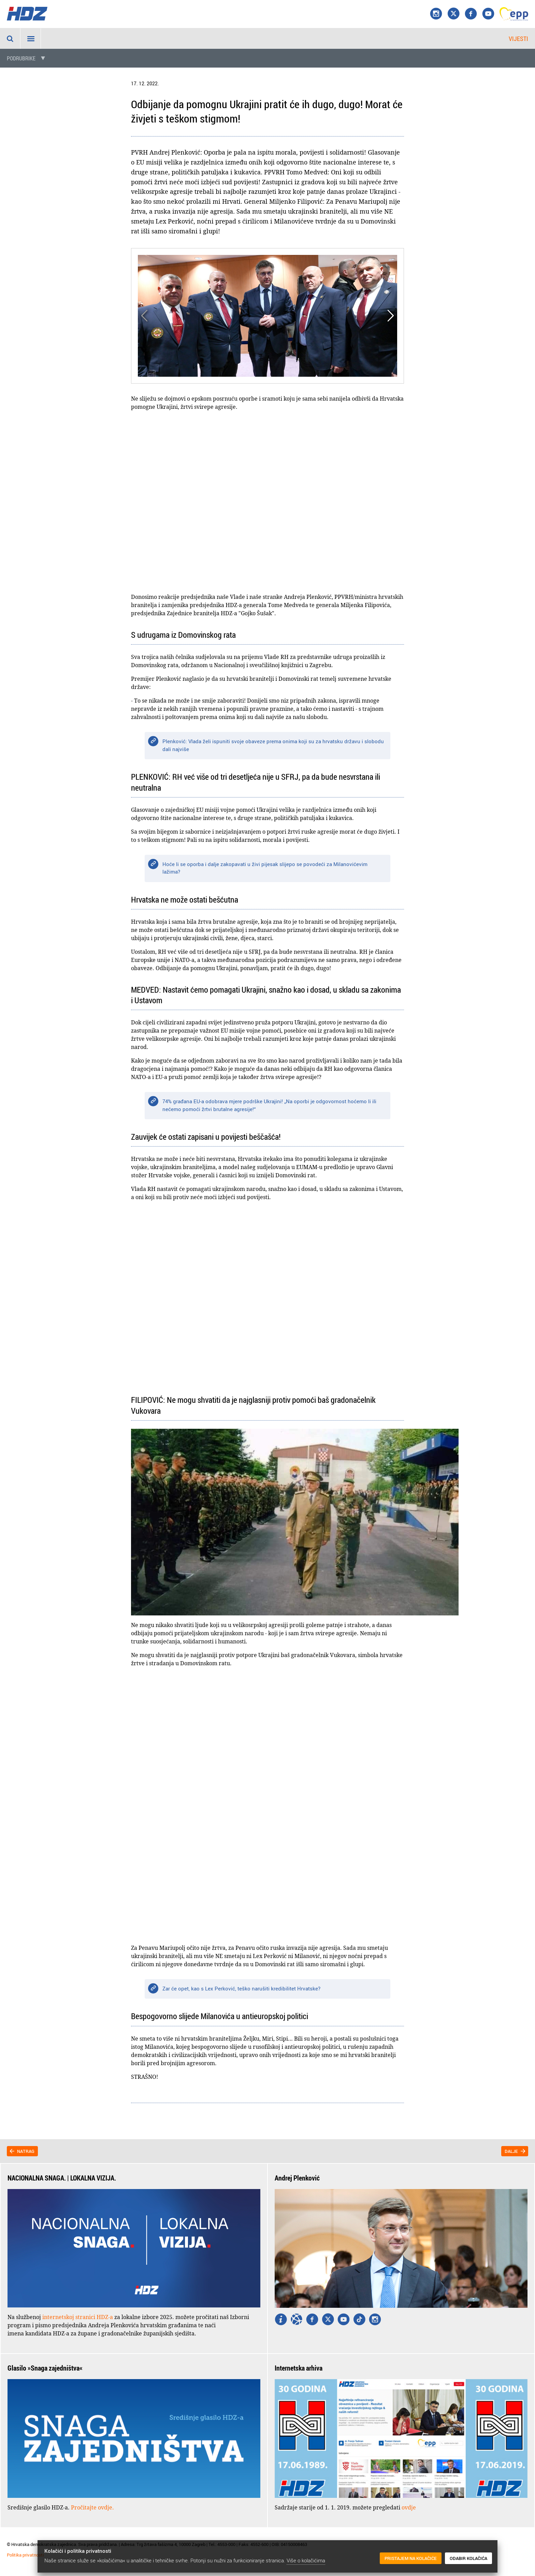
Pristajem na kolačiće (411, 2559)
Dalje (511, 2151)
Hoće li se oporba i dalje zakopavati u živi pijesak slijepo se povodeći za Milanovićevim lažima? (264, 868)
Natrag (25, 2151)
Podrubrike (21, 58)
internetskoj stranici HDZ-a (77, 2317)
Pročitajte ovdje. (92, 2507)
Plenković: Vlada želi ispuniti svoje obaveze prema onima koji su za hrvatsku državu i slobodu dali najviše (273, 745)
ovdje (409, 2507)
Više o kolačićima (306, 2560)
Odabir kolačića (468, 2559)
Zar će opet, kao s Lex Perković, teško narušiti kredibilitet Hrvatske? (241, 1988)
